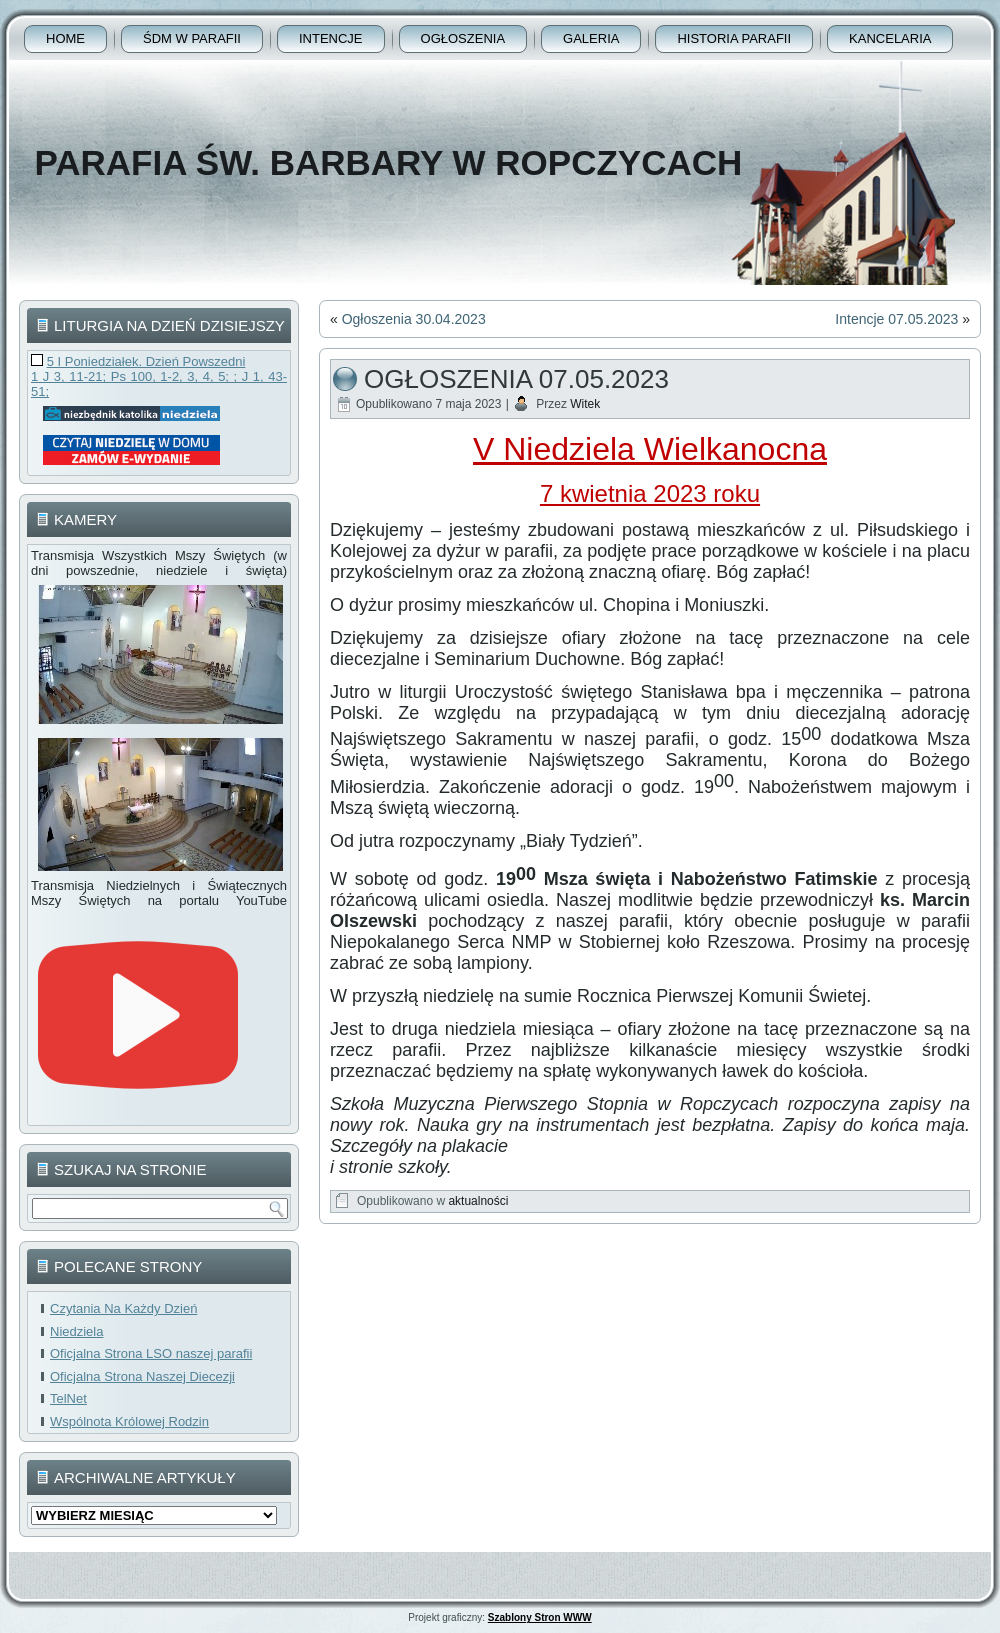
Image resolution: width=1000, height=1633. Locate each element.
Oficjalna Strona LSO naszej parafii (151, 1353)
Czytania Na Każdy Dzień (123, 1308)
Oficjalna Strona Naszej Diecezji (142, 1376)
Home (65, 38)
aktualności (478, 1201)
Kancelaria (890, 38)
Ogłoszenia (463, 38)
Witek (585, 404)
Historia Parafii (734, 38)
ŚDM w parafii (192, 38)
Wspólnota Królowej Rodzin (129, 1421)
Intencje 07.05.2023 (896, 319)
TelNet (68, 1398)
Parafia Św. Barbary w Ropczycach (388, 162)
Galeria (591, 38)
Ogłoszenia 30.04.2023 (414, 319)
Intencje (331, 38)
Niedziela (76, 1331)
